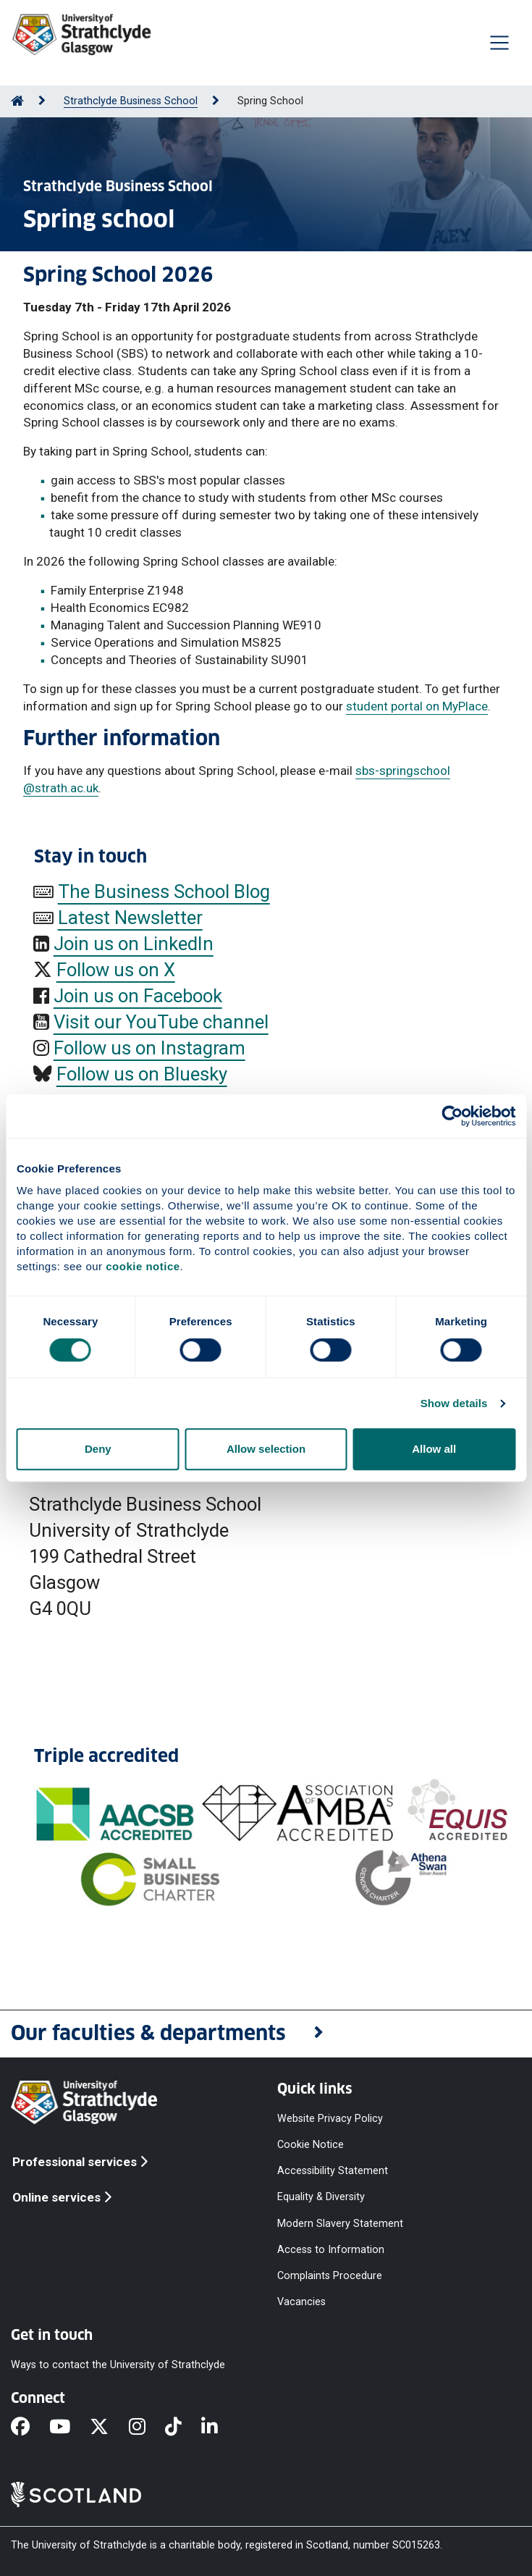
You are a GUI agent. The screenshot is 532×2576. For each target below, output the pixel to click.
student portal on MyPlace (417, 706)
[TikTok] (183, 2428)
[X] (109, 2428)
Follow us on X (115, 970)
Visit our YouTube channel (161, 1022)
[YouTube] (69, 2428)
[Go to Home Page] (17, 101)
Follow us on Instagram (149, 1048)
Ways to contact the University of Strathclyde (118, 2365)
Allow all (434, 1449)
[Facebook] (30, 2428)
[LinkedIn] (219, 2428)
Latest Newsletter (130, 917)
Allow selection (266, 1449)
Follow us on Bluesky (141, 1074)
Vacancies (301, 2302)
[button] (266, 2034)
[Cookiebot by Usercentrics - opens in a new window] (452, 1116)
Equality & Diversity (321, 2197)
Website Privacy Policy (330, 2119)
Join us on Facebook (138, 996)
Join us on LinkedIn (134, 944)
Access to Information (330, 2249)
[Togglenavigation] (499, 43)
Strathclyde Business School (131, 101)
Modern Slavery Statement (340, 2223)
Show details (454, 1403)
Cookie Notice (310, 2145)
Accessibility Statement (332, 2171)
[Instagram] (147, 2428)
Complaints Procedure (329, 2275)
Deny (98, 1449)
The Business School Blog (164, 891)
